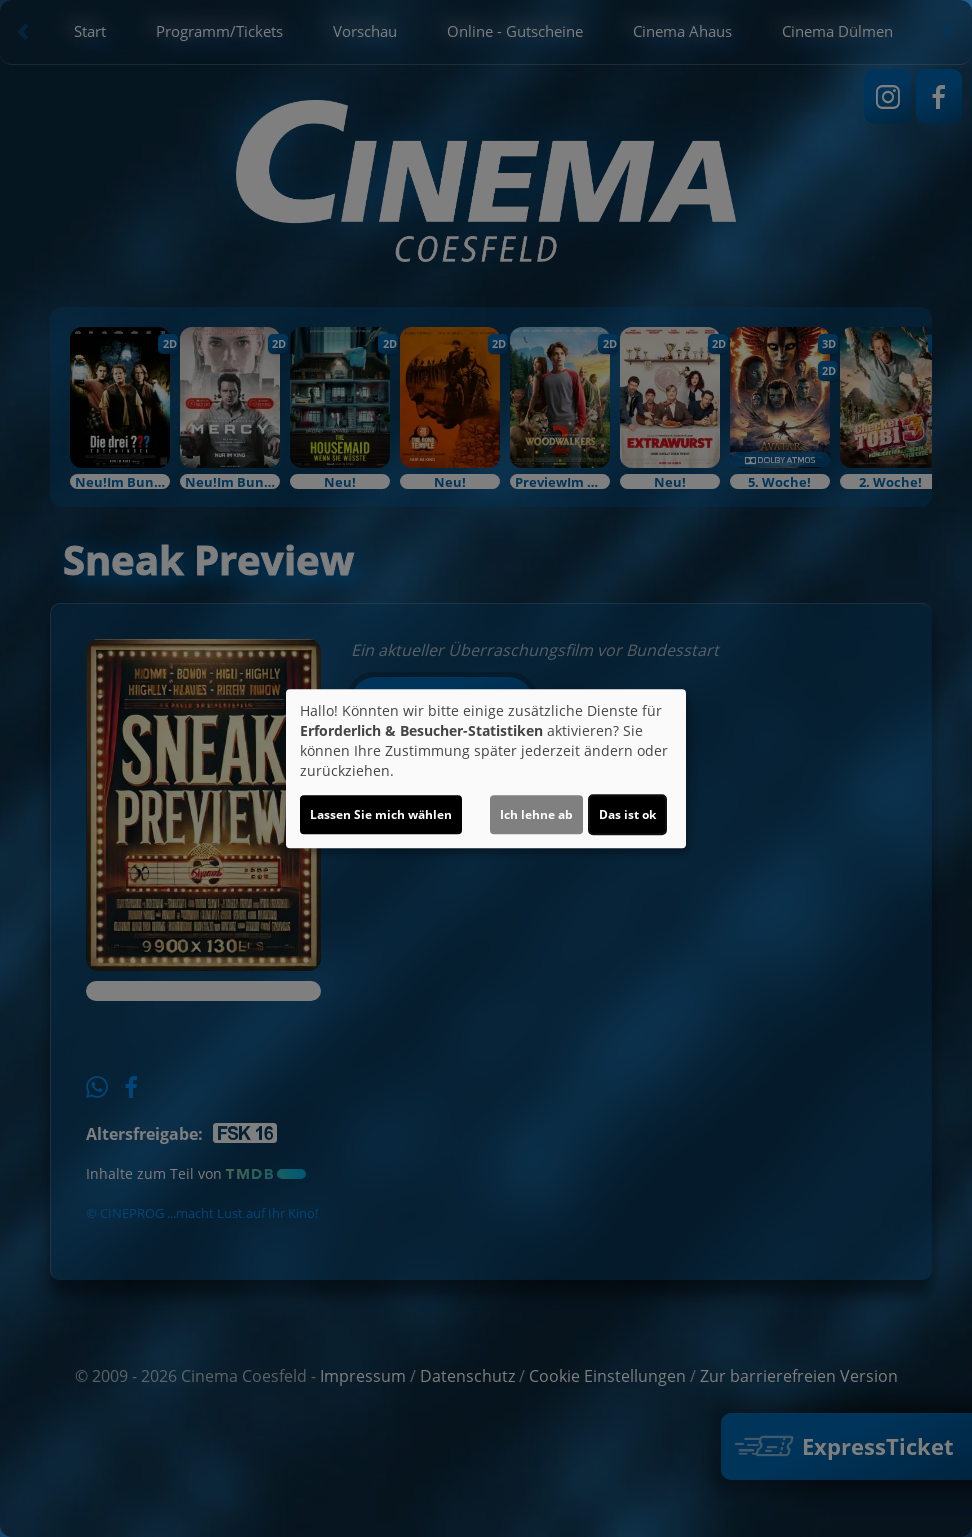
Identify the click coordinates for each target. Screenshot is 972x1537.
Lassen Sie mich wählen (381, 814)
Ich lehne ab (536, 814)
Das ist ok (627, 814)
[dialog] (486, 769)
